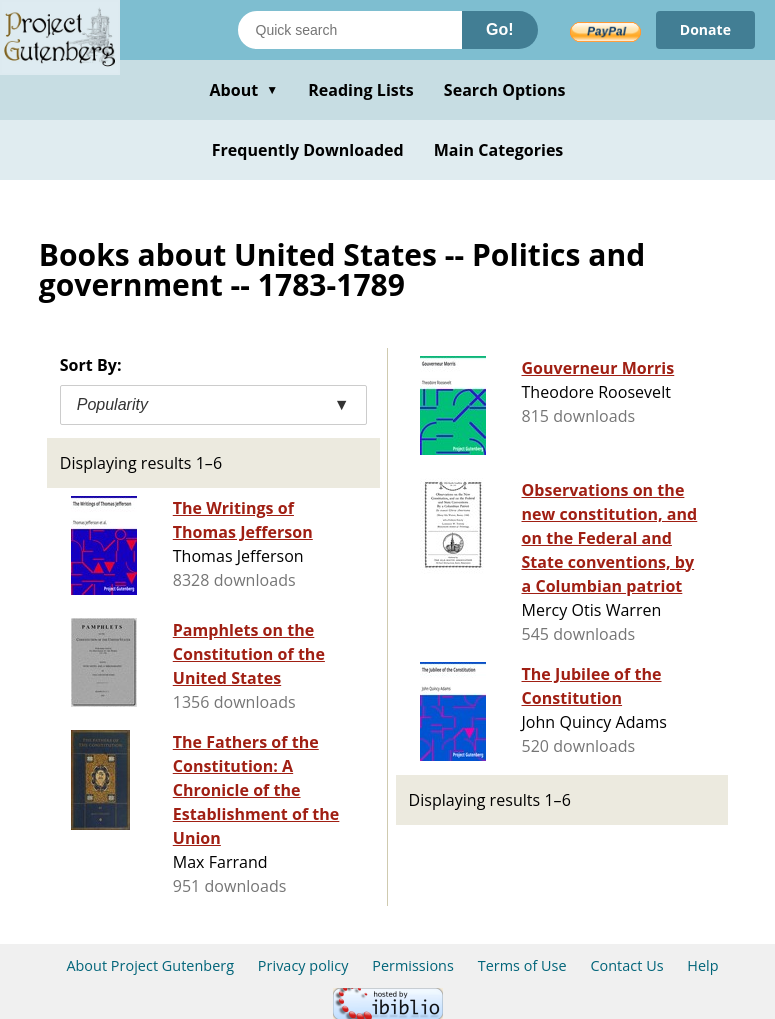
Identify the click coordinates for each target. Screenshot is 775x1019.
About (243, 90)
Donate (705, 29)
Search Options (505, 90)
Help (702, 965)
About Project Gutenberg (150, 965)
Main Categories (499, 150)
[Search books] (350, 30)
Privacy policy (303, 965)
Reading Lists (361, 90)
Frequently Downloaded (308, 150)
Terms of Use (522, 965)
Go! (500, 29)
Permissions (413, 965)
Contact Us (626, 965)
